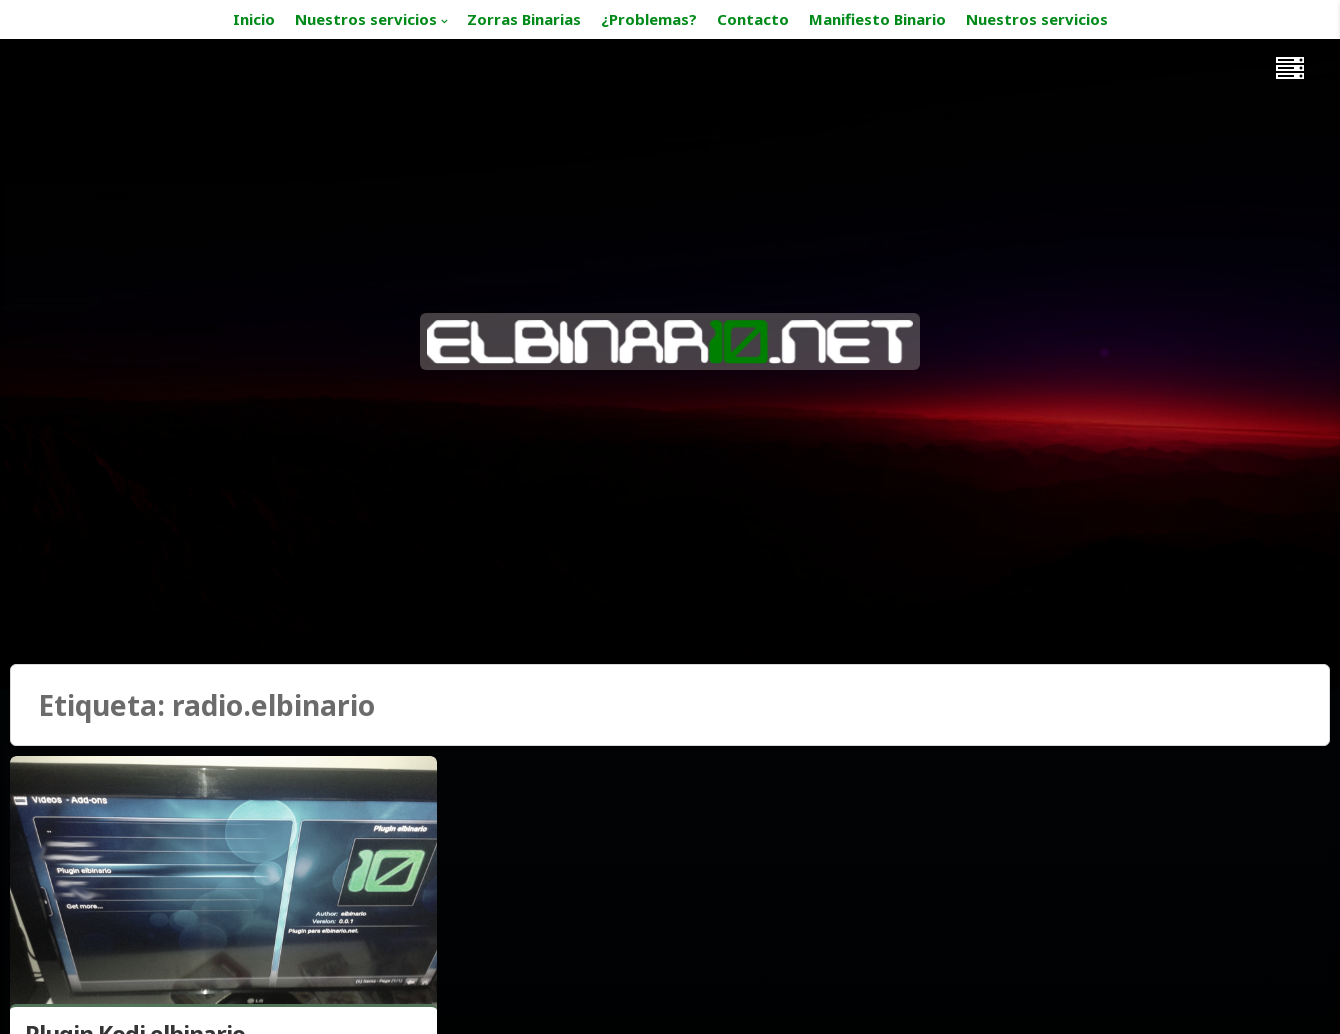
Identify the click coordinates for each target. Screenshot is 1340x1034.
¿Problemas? (649, 19)
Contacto (753, 19)
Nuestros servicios (366, 19)
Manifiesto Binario (877, 19)
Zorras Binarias (524, 19)
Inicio (254, 19)
